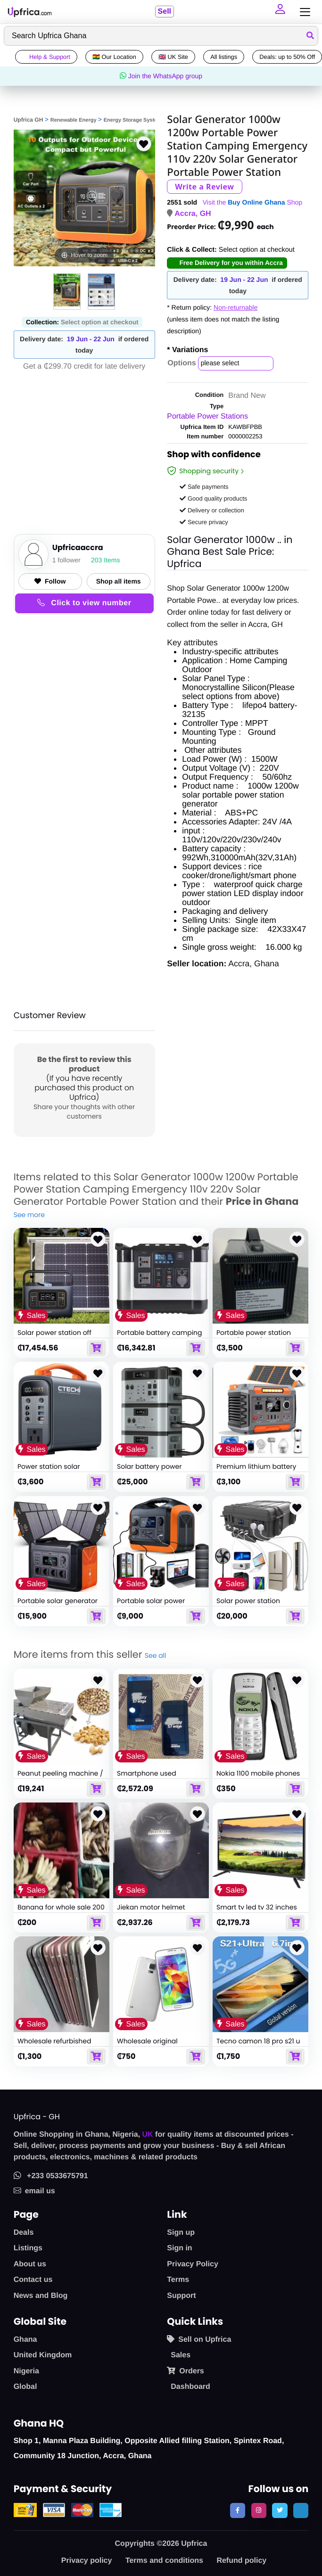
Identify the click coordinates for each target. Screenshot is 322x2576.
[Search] (161, 36)
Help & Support (46, 56)
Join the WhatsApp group (161, 76)
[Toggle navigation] (302, 12)
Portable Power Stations (207, 416)
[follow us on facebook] (237, 2510)
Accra (184, 214)
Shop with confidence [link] (214, 456)
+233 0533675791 (51, 2176)
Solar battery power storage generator (149, 1471)
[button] (281, 11)
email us (34, 2191)
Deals (24, 2233)
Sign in (179, 2248)
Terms (178, 2280)
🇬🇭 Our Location (114, 56)
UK (147, 2135)
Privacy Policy (192, 2264)
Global (25, 2387)
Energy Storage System (133, 120)
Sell (164, 12)
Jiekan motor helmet (151, 1907)
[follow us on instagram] (258, 2510)
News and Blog (41, 2296)
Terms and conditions (164, 2561)
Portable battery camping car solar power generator (160, 1337)
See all (155, 1655)
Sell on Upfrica (199, 2339)
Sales (180, 2355)
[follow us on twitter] (279, 2510)
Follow (50, 581)
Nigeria (26, 2371)
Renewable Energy (74, 120)
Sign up (181, 2233)
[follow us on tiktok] (300, 2510)
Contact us (33, 2280)
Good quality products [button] (213, 498)
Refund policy (241, 2561)
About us (30, 2264)
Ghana (25, 2340)
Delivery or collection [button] (212, 510)
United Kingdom (43, 2355)
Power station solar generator (48, 1471)
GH (205, 214)
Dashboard (190, 2387)
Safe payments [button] (204, 486)
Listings (28, 2248)
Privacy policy (86, 2561)
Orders (185, 2371)
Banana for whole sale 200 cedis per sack (61, 1911)
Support (181, 2296)
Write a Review (204, 186)
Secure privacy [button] (204, 522)
